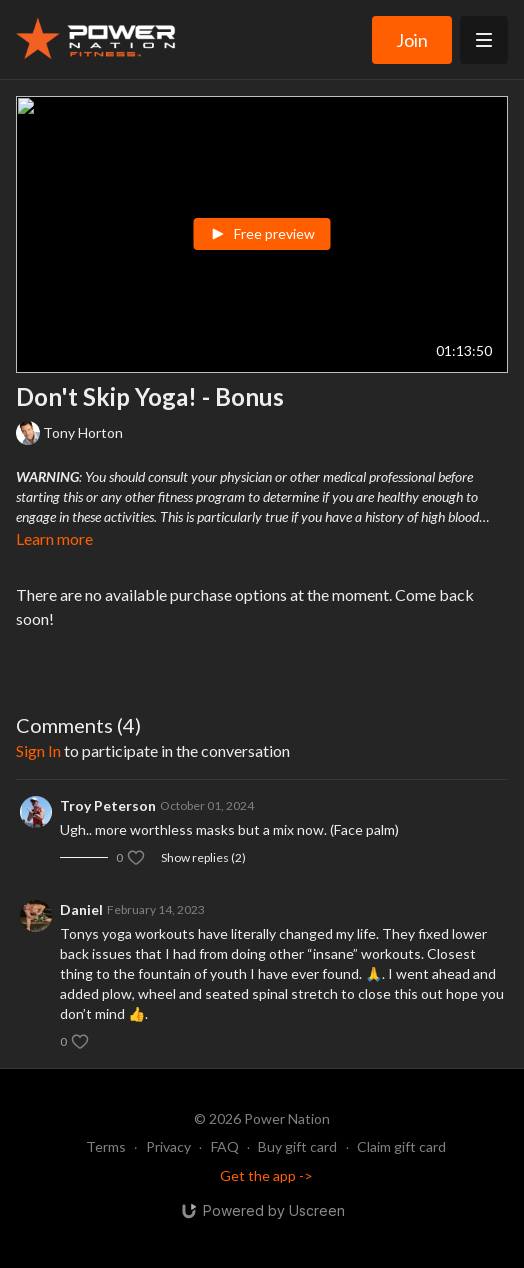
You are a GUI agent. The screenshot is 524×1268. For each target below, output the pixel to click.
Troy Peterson (108, 805)
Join (412, 40)
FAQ (225, 1146)
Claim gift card (401, 1146)
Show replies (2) (203, 857)
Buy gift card (297, 1146)
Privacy (168, 1146)
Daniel (81, 909)
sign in (38, 750)
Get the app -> (266, 1175)
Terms (106, 1146)
